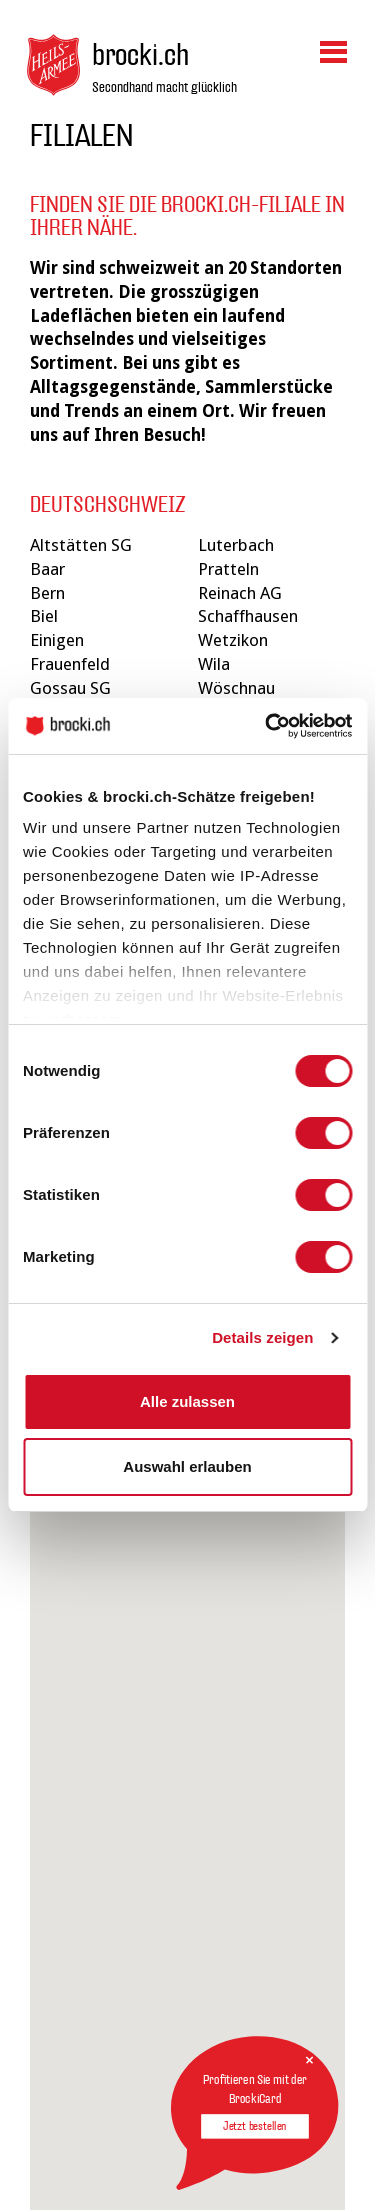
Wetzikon (233, 640)
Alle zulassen (187, 1401)
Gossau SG (70, 688)
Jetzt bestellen (255, 2126)
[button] (305, 1755)
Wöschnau (236, 688)
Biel (44, 616)
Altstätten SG (81, 545)
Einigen (57, 640)
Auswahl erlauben (187, 1466)
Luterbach (236, 545)
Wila (214, 664)
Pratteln (228, 569)
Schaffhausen (248, 616)
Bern (47, 593)
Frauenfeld (70, 664)
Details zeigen (262, 1337)
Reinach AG (240, 593)
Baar (47, 569)
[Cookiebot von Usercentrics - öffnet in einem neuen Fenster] (267, 726)
